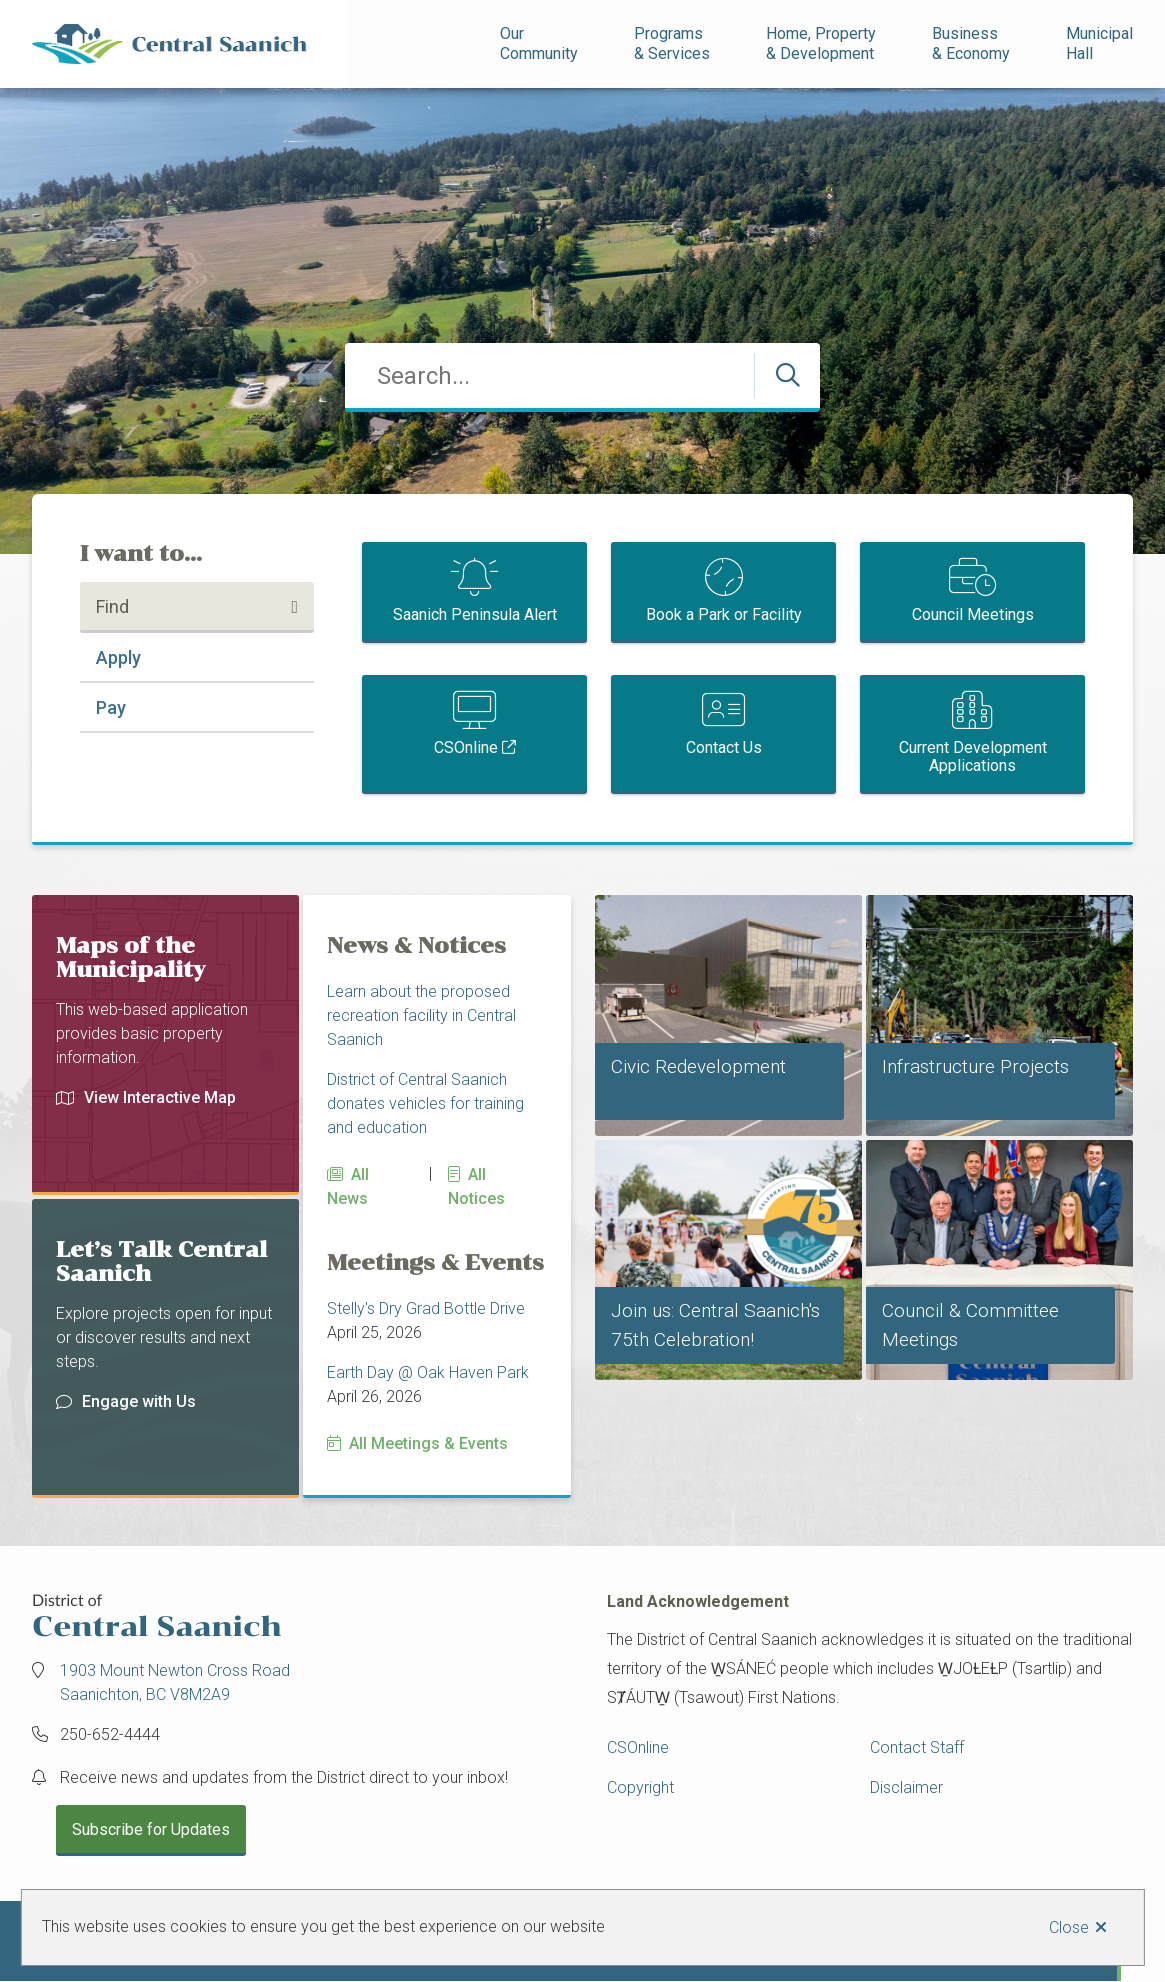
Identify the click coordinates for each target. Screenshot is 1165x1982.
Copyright (640, 1787)
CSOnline (466, 747)
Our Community (539, 43)
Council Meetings (973, 614)
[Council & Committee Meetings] (999, 1260)
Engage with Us (126, 1401)
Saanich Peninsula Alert (475, 614)
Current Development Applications (973, 756)
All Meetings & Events (428, 1443)
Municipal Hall (1101, 43)
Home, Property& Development (821, 43)
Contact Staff (917, 1747)
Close (1069, 1927)
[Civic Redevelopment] (728, 1015)
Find (112, 606)
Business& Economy (971, 43)
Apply (118, 657)
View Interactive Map (146, 1097)
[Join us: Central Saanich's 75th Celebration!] (728, 1260)
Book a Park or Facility (724, 614)
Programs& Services (672, 43)
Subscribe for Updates (151, 1829)
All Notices (476, 1186)
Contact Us (724, 747)
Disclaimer (906, 1787)
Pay (111, 707)
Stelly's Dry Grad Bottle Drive (426, 1308)
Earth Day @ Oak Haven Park (428, 1372)
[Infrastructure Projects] (999, 1015)
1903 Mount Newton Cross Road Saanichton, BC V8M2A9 (175, 1682)
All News (348, 1186)
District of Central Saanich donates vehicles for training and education (425, 1103)
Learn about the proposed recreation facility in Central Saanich (421, 1015)
